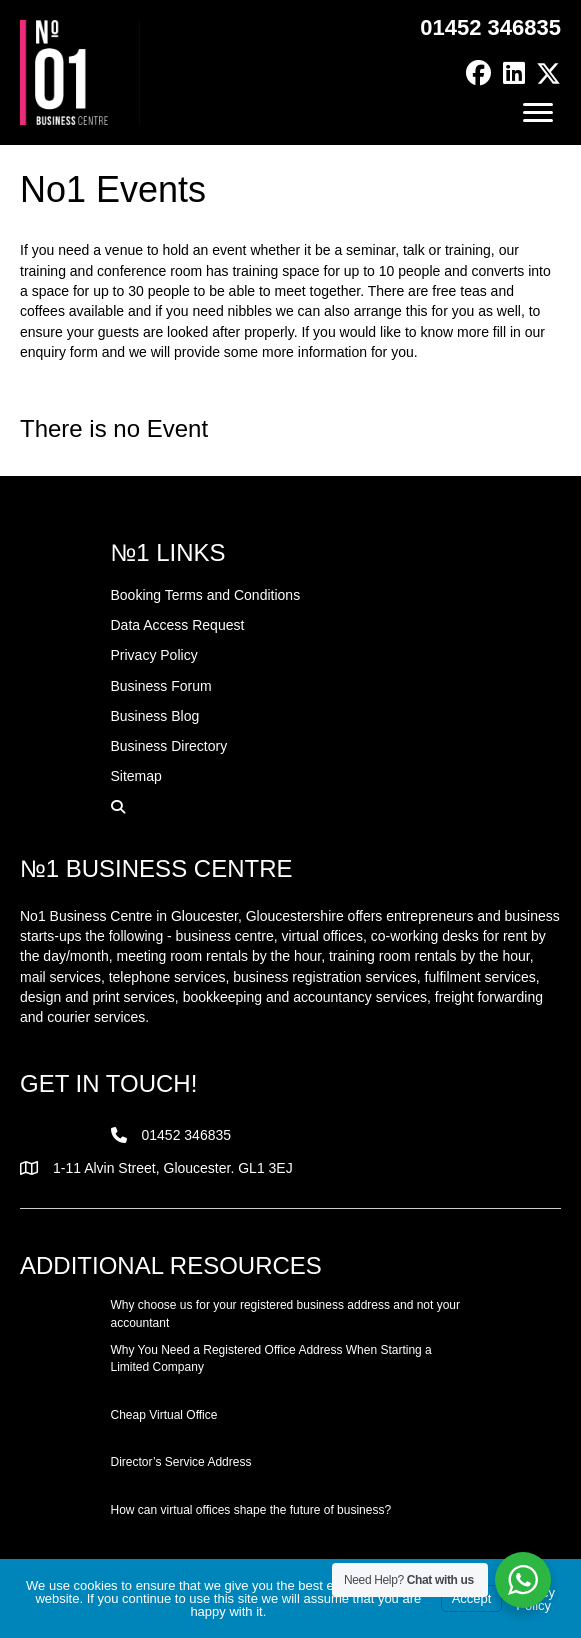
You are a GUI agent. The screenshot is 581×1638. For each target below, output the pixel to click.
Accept (472, 1598)
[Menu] (538, 113)
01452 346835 (490, 27)
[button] (478, 73)
